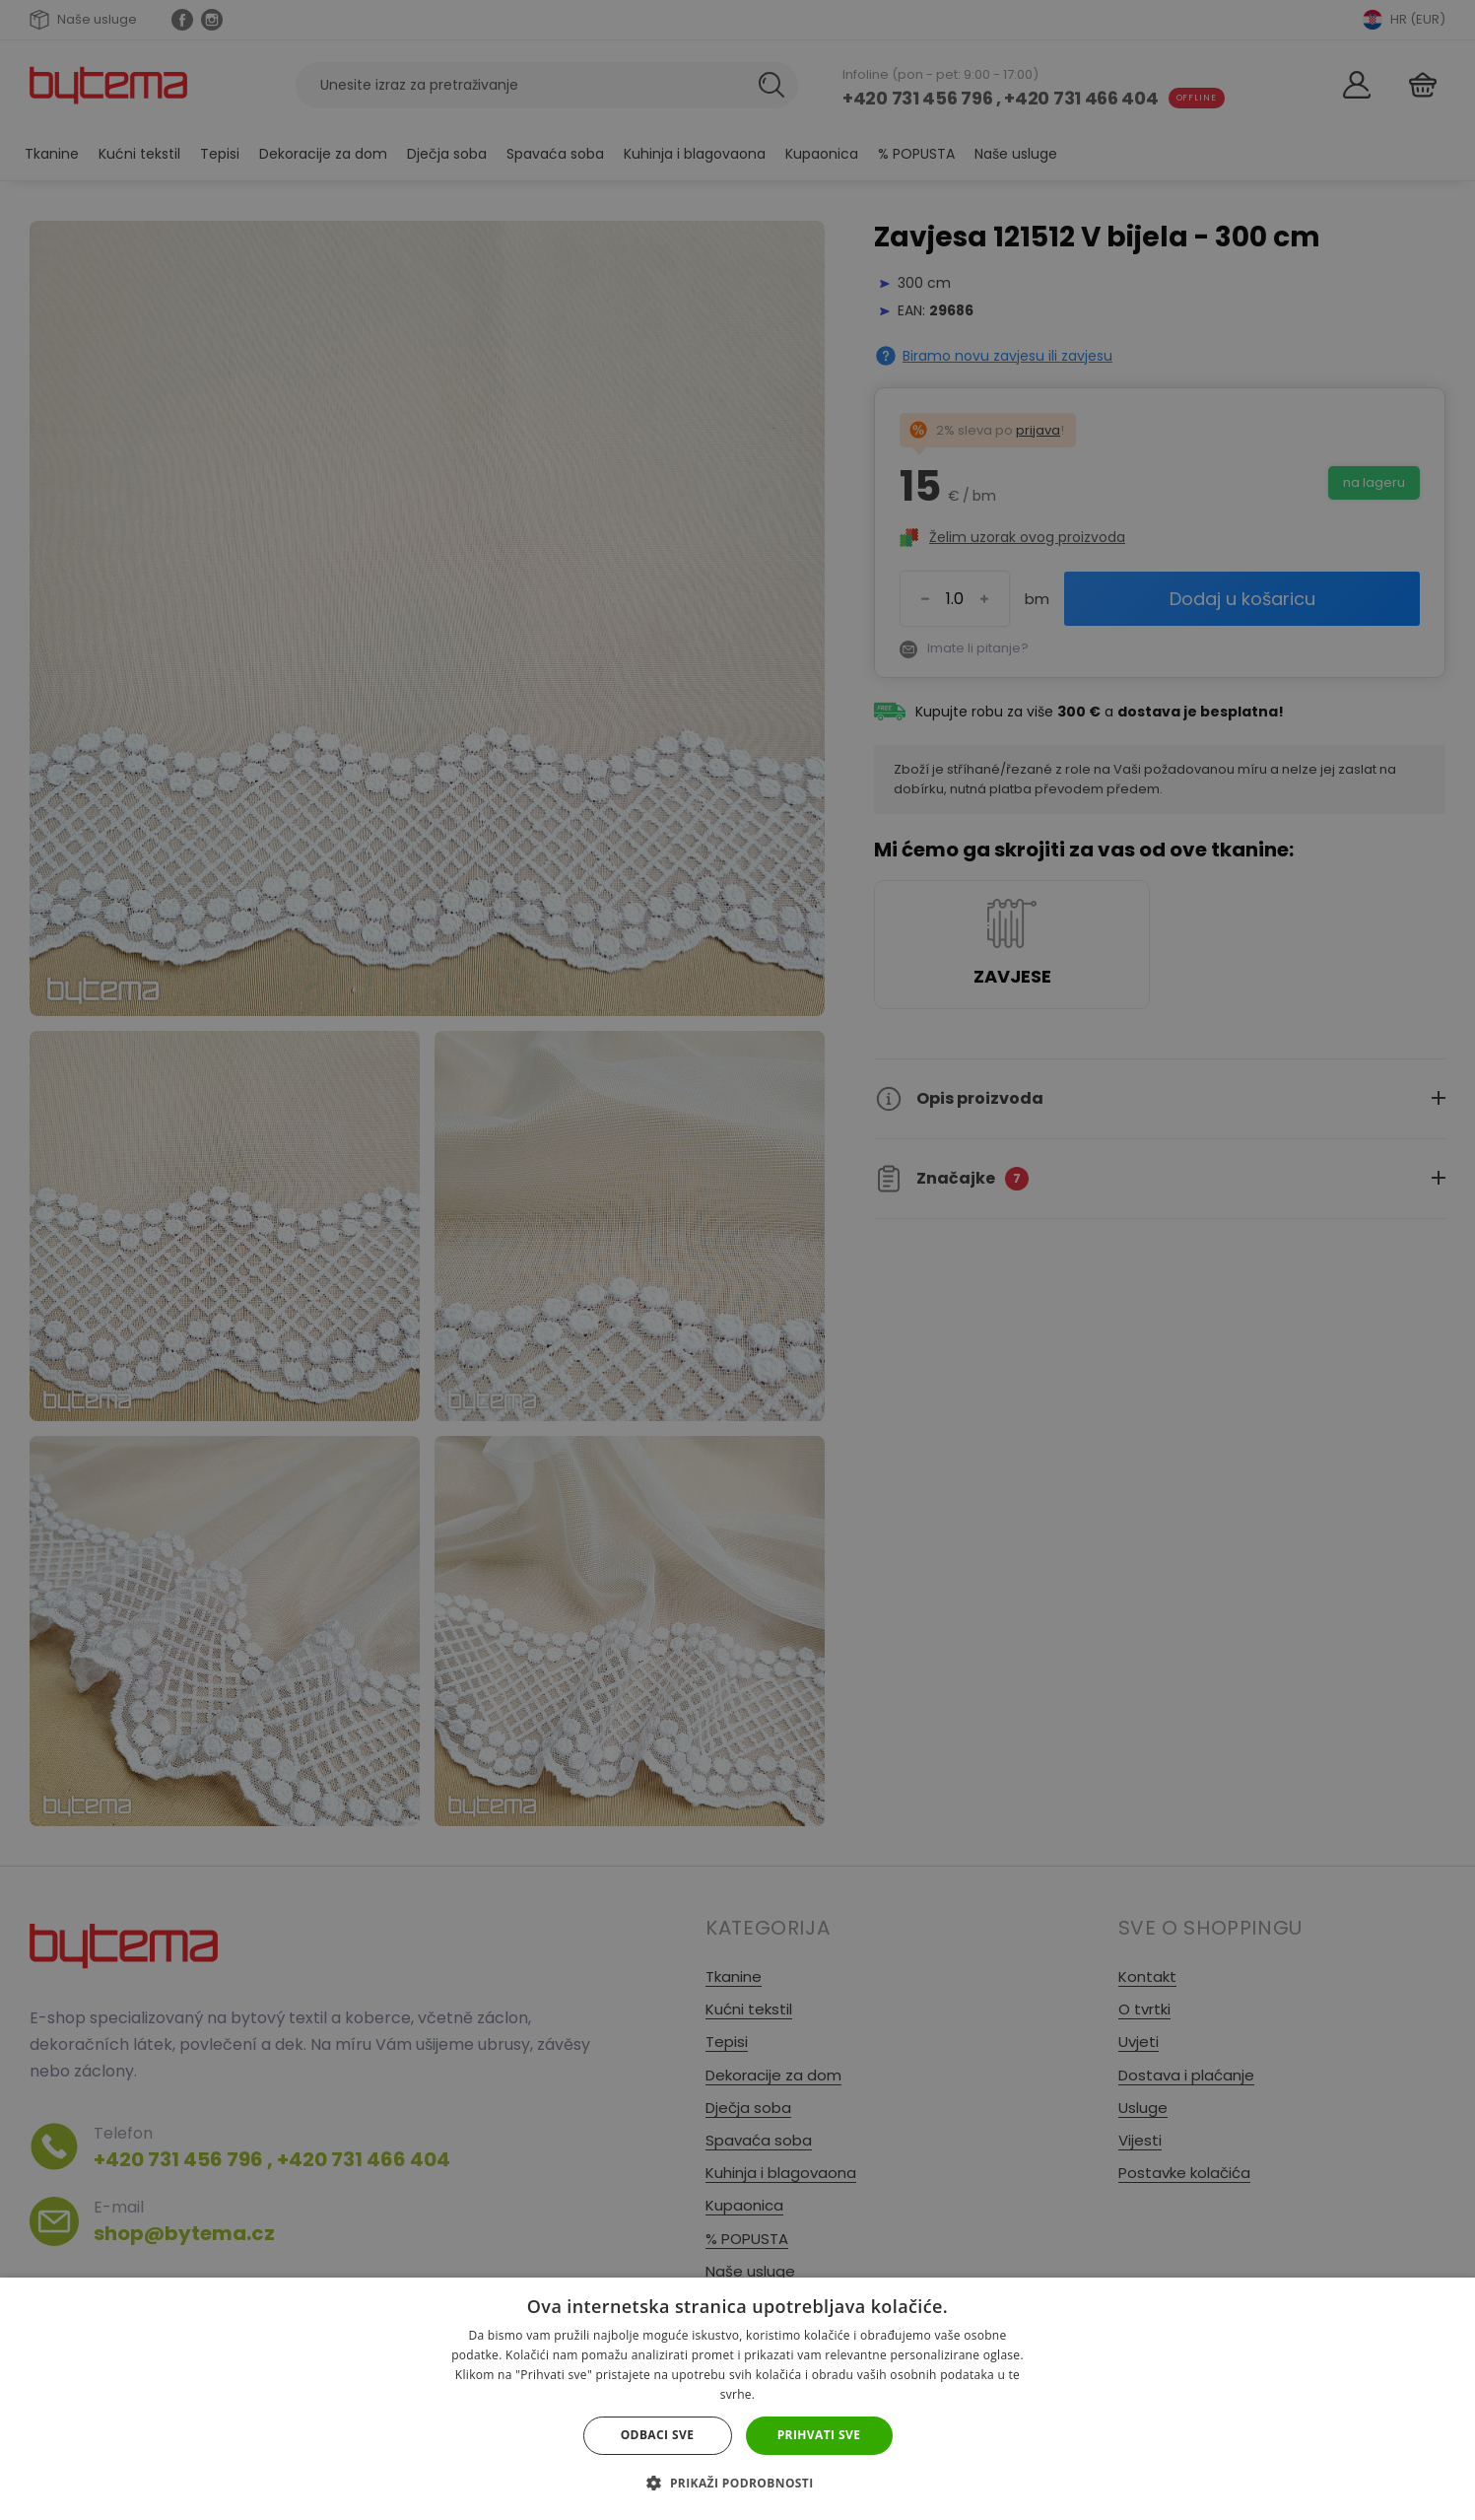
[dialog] (737, 1260)
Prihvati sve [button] (819, 2434)
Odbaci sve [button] (658, 2434)
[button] (737, 2483)
